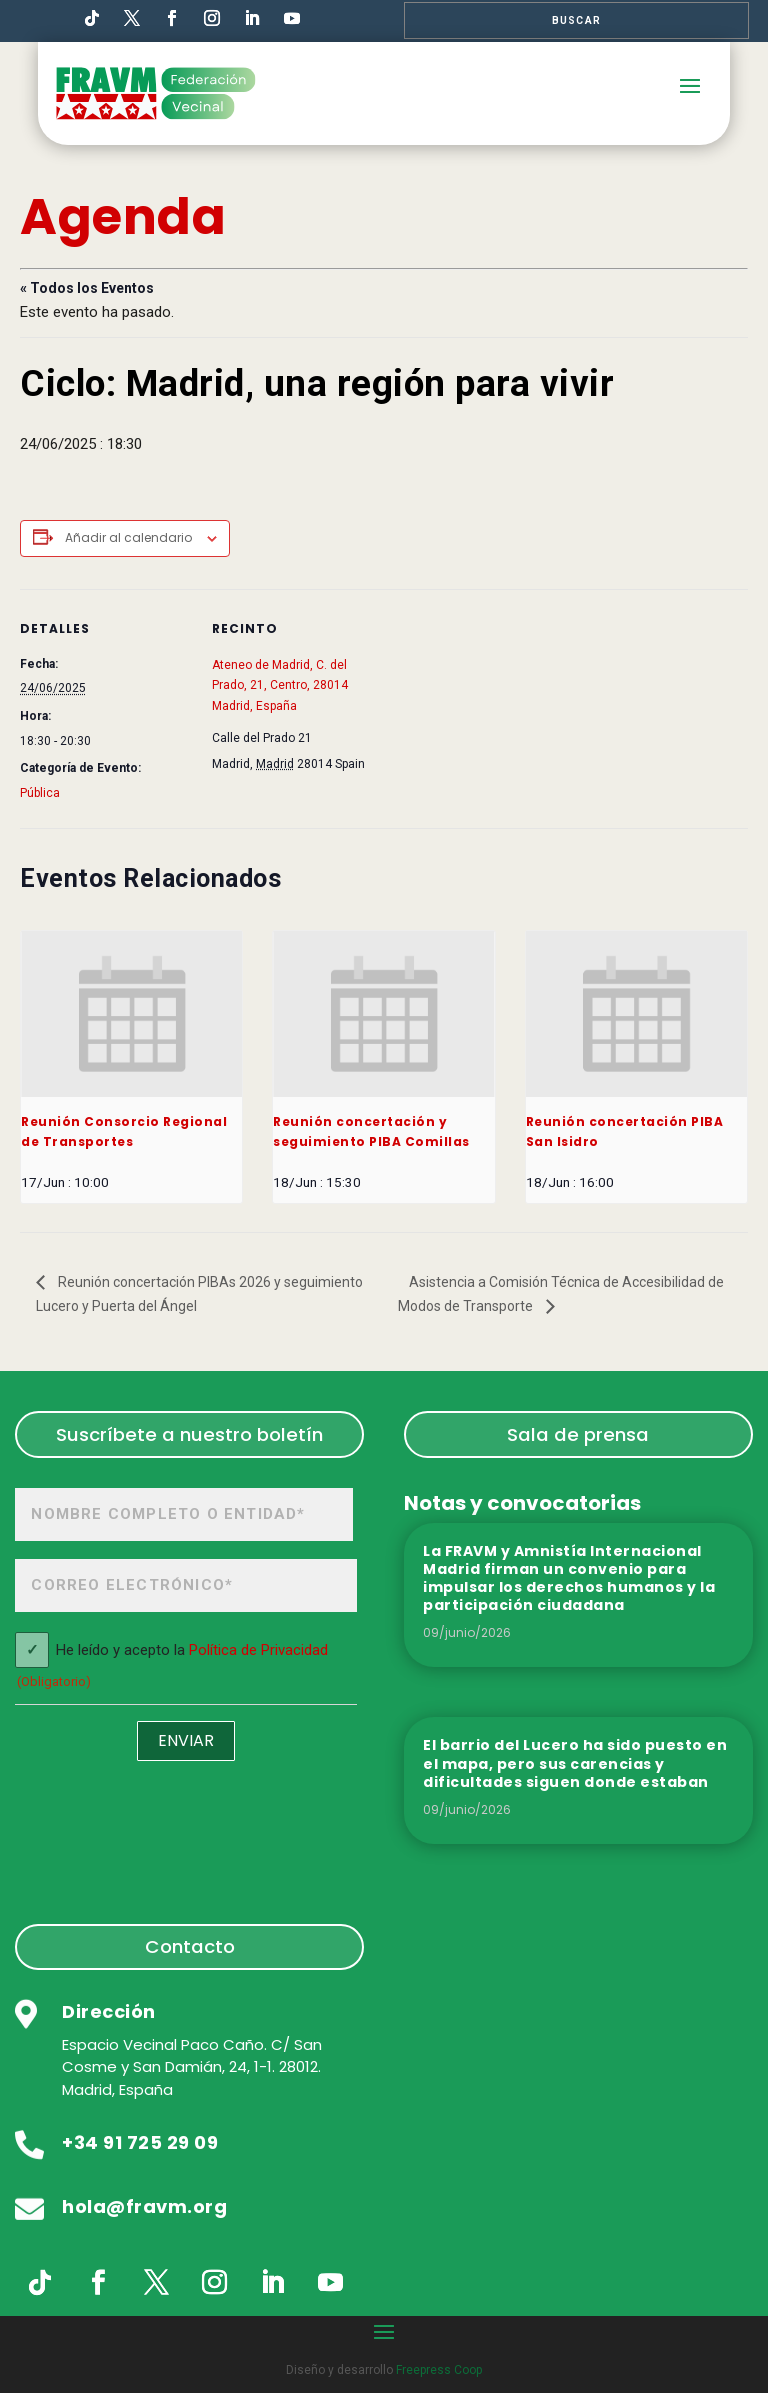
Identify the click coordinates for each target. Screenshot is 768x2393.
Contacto (190, 1946)
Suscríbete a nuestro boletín (189, 1434)
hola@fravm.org (144, 2206)
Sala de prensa (578, 1434)
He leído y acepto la (171, 1667)
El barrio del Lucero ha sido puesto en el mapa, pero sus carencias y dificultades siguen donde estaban (575, 1763)
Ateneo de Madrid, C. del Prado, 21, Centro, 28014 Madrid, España (280, 685)
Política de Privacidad (258, 1650)
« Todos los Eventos (87, 288)
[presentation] (131, 1014)
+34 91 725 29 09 (140, 2142)
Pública (40, 793)
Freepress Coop (439, 2370)
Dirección (109, 2011)
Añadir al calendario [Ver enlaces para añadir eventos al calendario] (128, 537)
